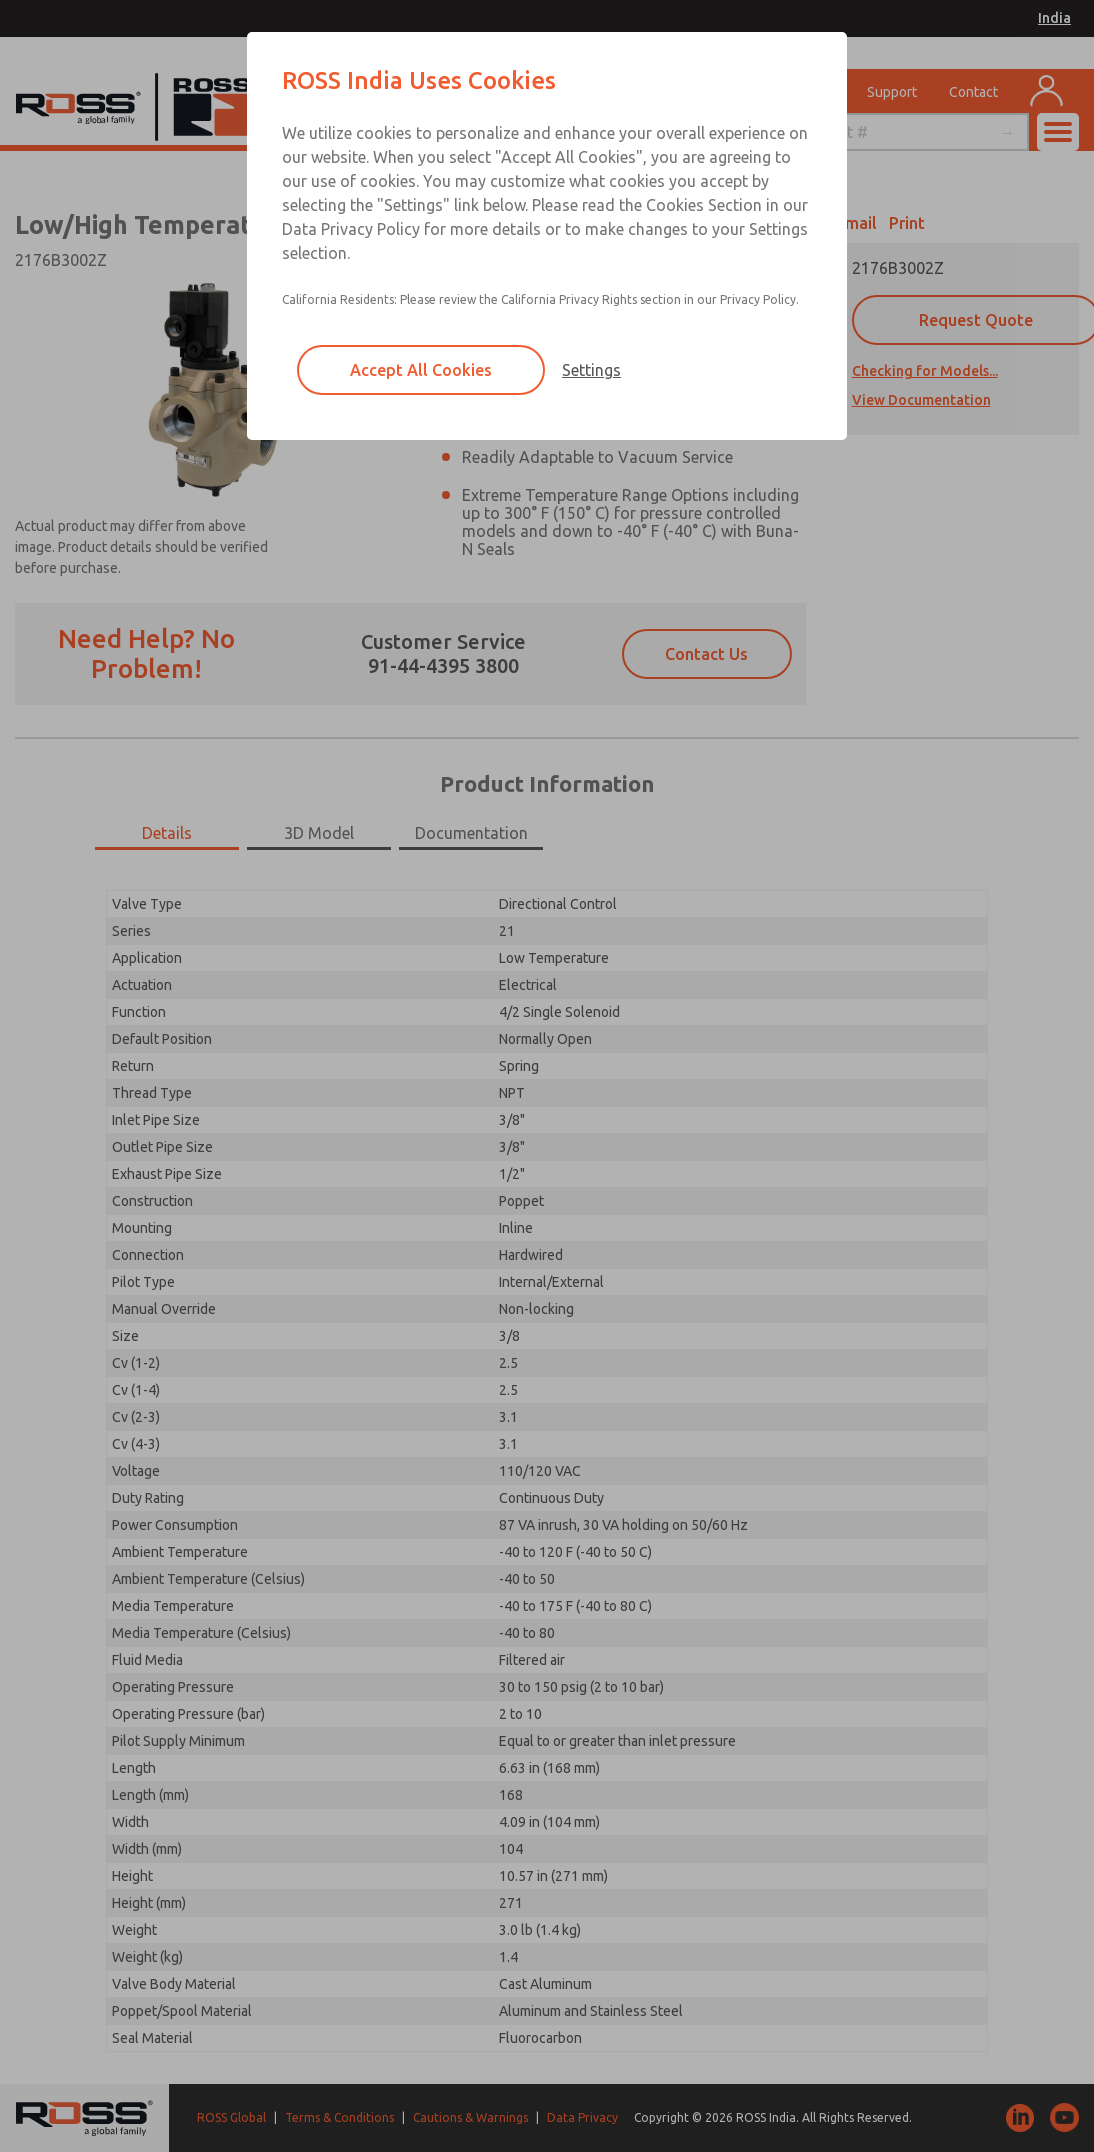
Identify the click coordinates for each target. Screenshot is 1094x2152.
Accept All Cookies (421, 370)
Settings (591, 370)
